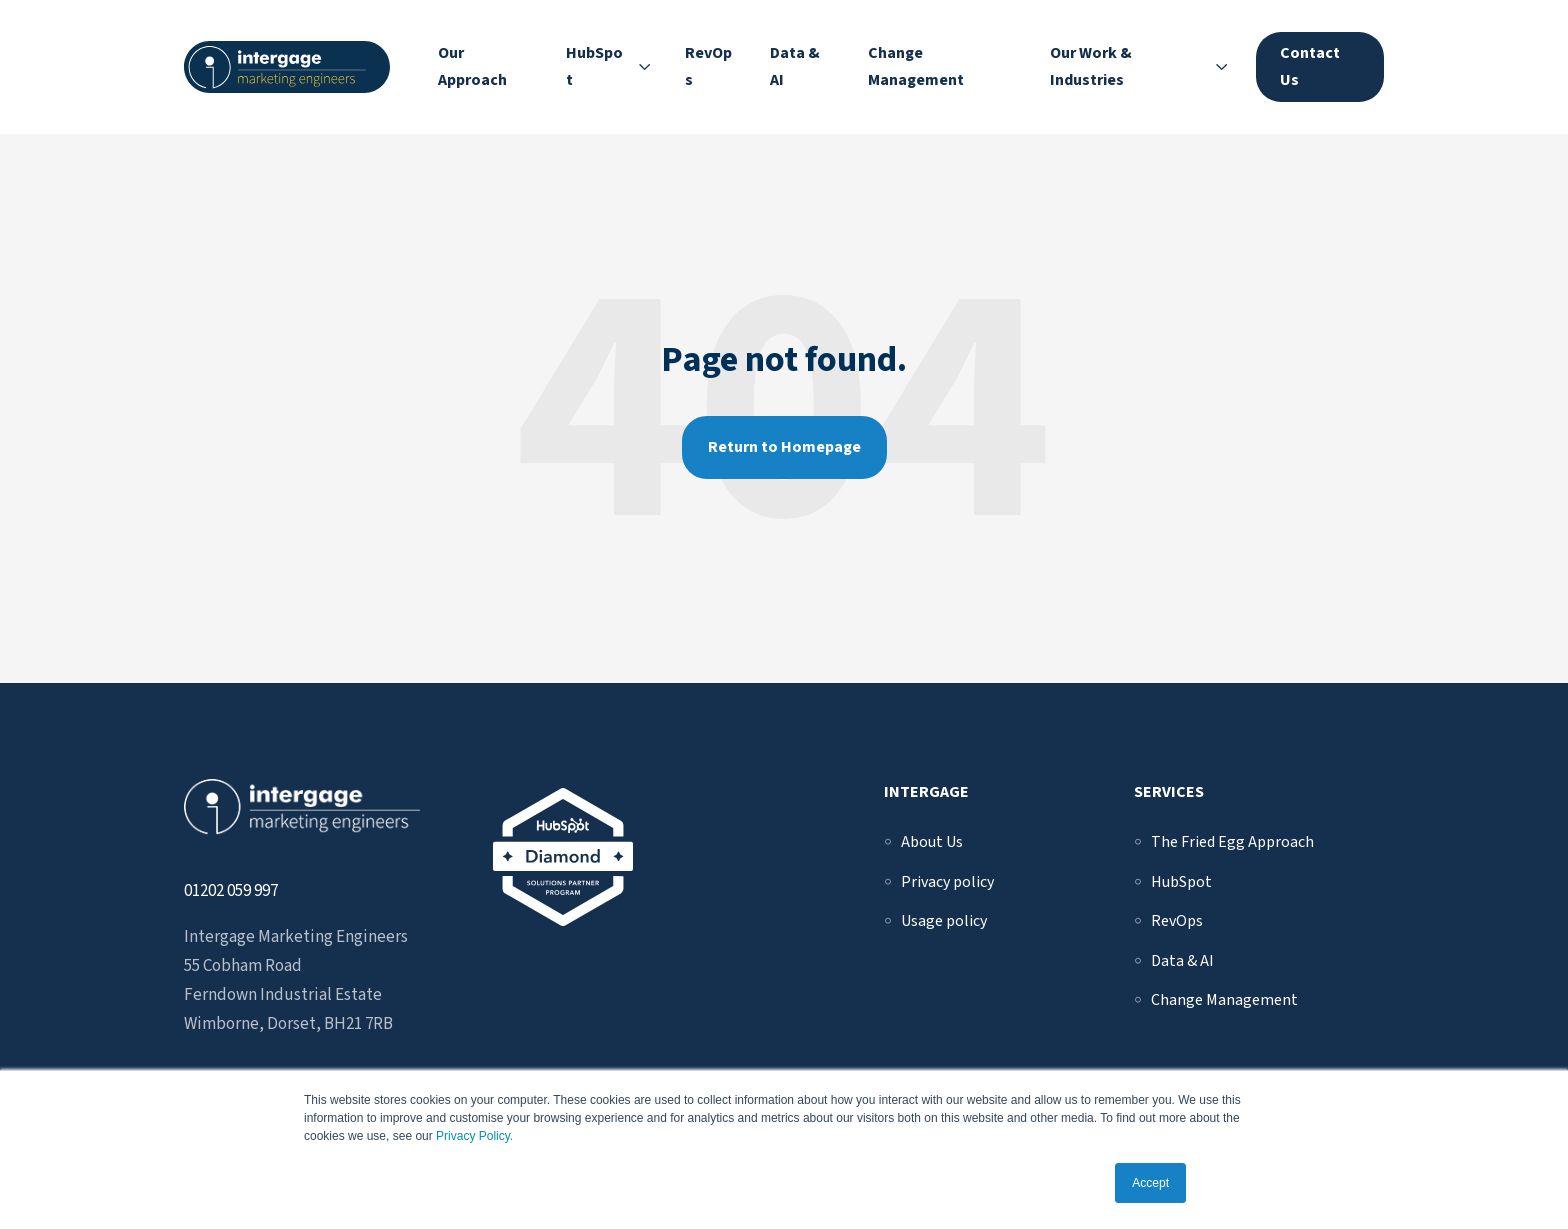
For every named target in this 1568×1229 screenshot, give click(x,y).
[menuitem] (932, 842)
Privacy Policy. (474, 1136)
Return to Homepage (784, 447)
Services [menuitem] (1169, 792)
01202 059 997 (231, 891)
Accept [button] (1150, 1183)
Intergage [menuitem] (926, 792)
